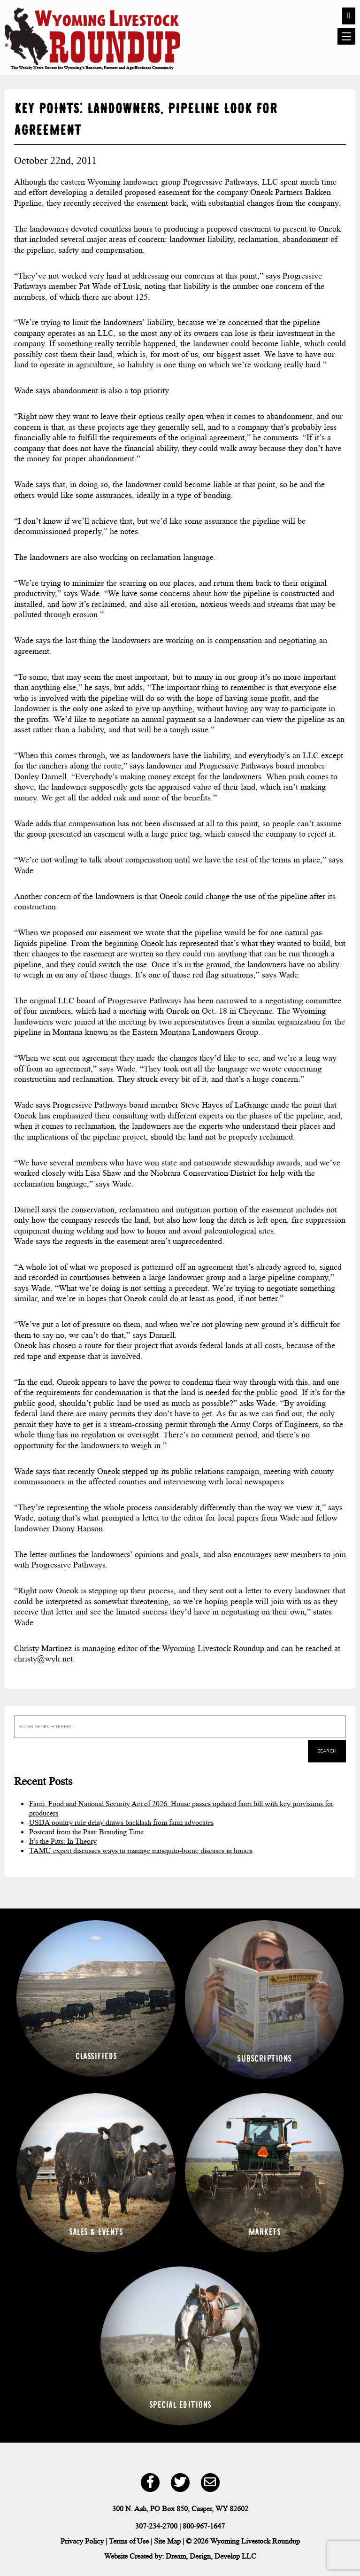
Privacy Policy (82, 2541)
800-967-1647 (204, 2526)
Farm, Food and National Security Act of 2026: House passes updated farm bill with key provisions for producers (181, 1808)
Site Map (167, 2541)
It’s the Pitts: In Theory (63, 1841)
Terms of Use (129, 2541)
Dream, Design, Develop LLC (211, 2556)
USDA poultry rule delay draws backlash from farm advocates (121, 1822)
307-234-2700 (156, 2526)
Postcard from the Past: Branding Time (86, 1832)
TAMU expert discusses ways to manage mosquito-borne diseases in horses (141, 1850)
